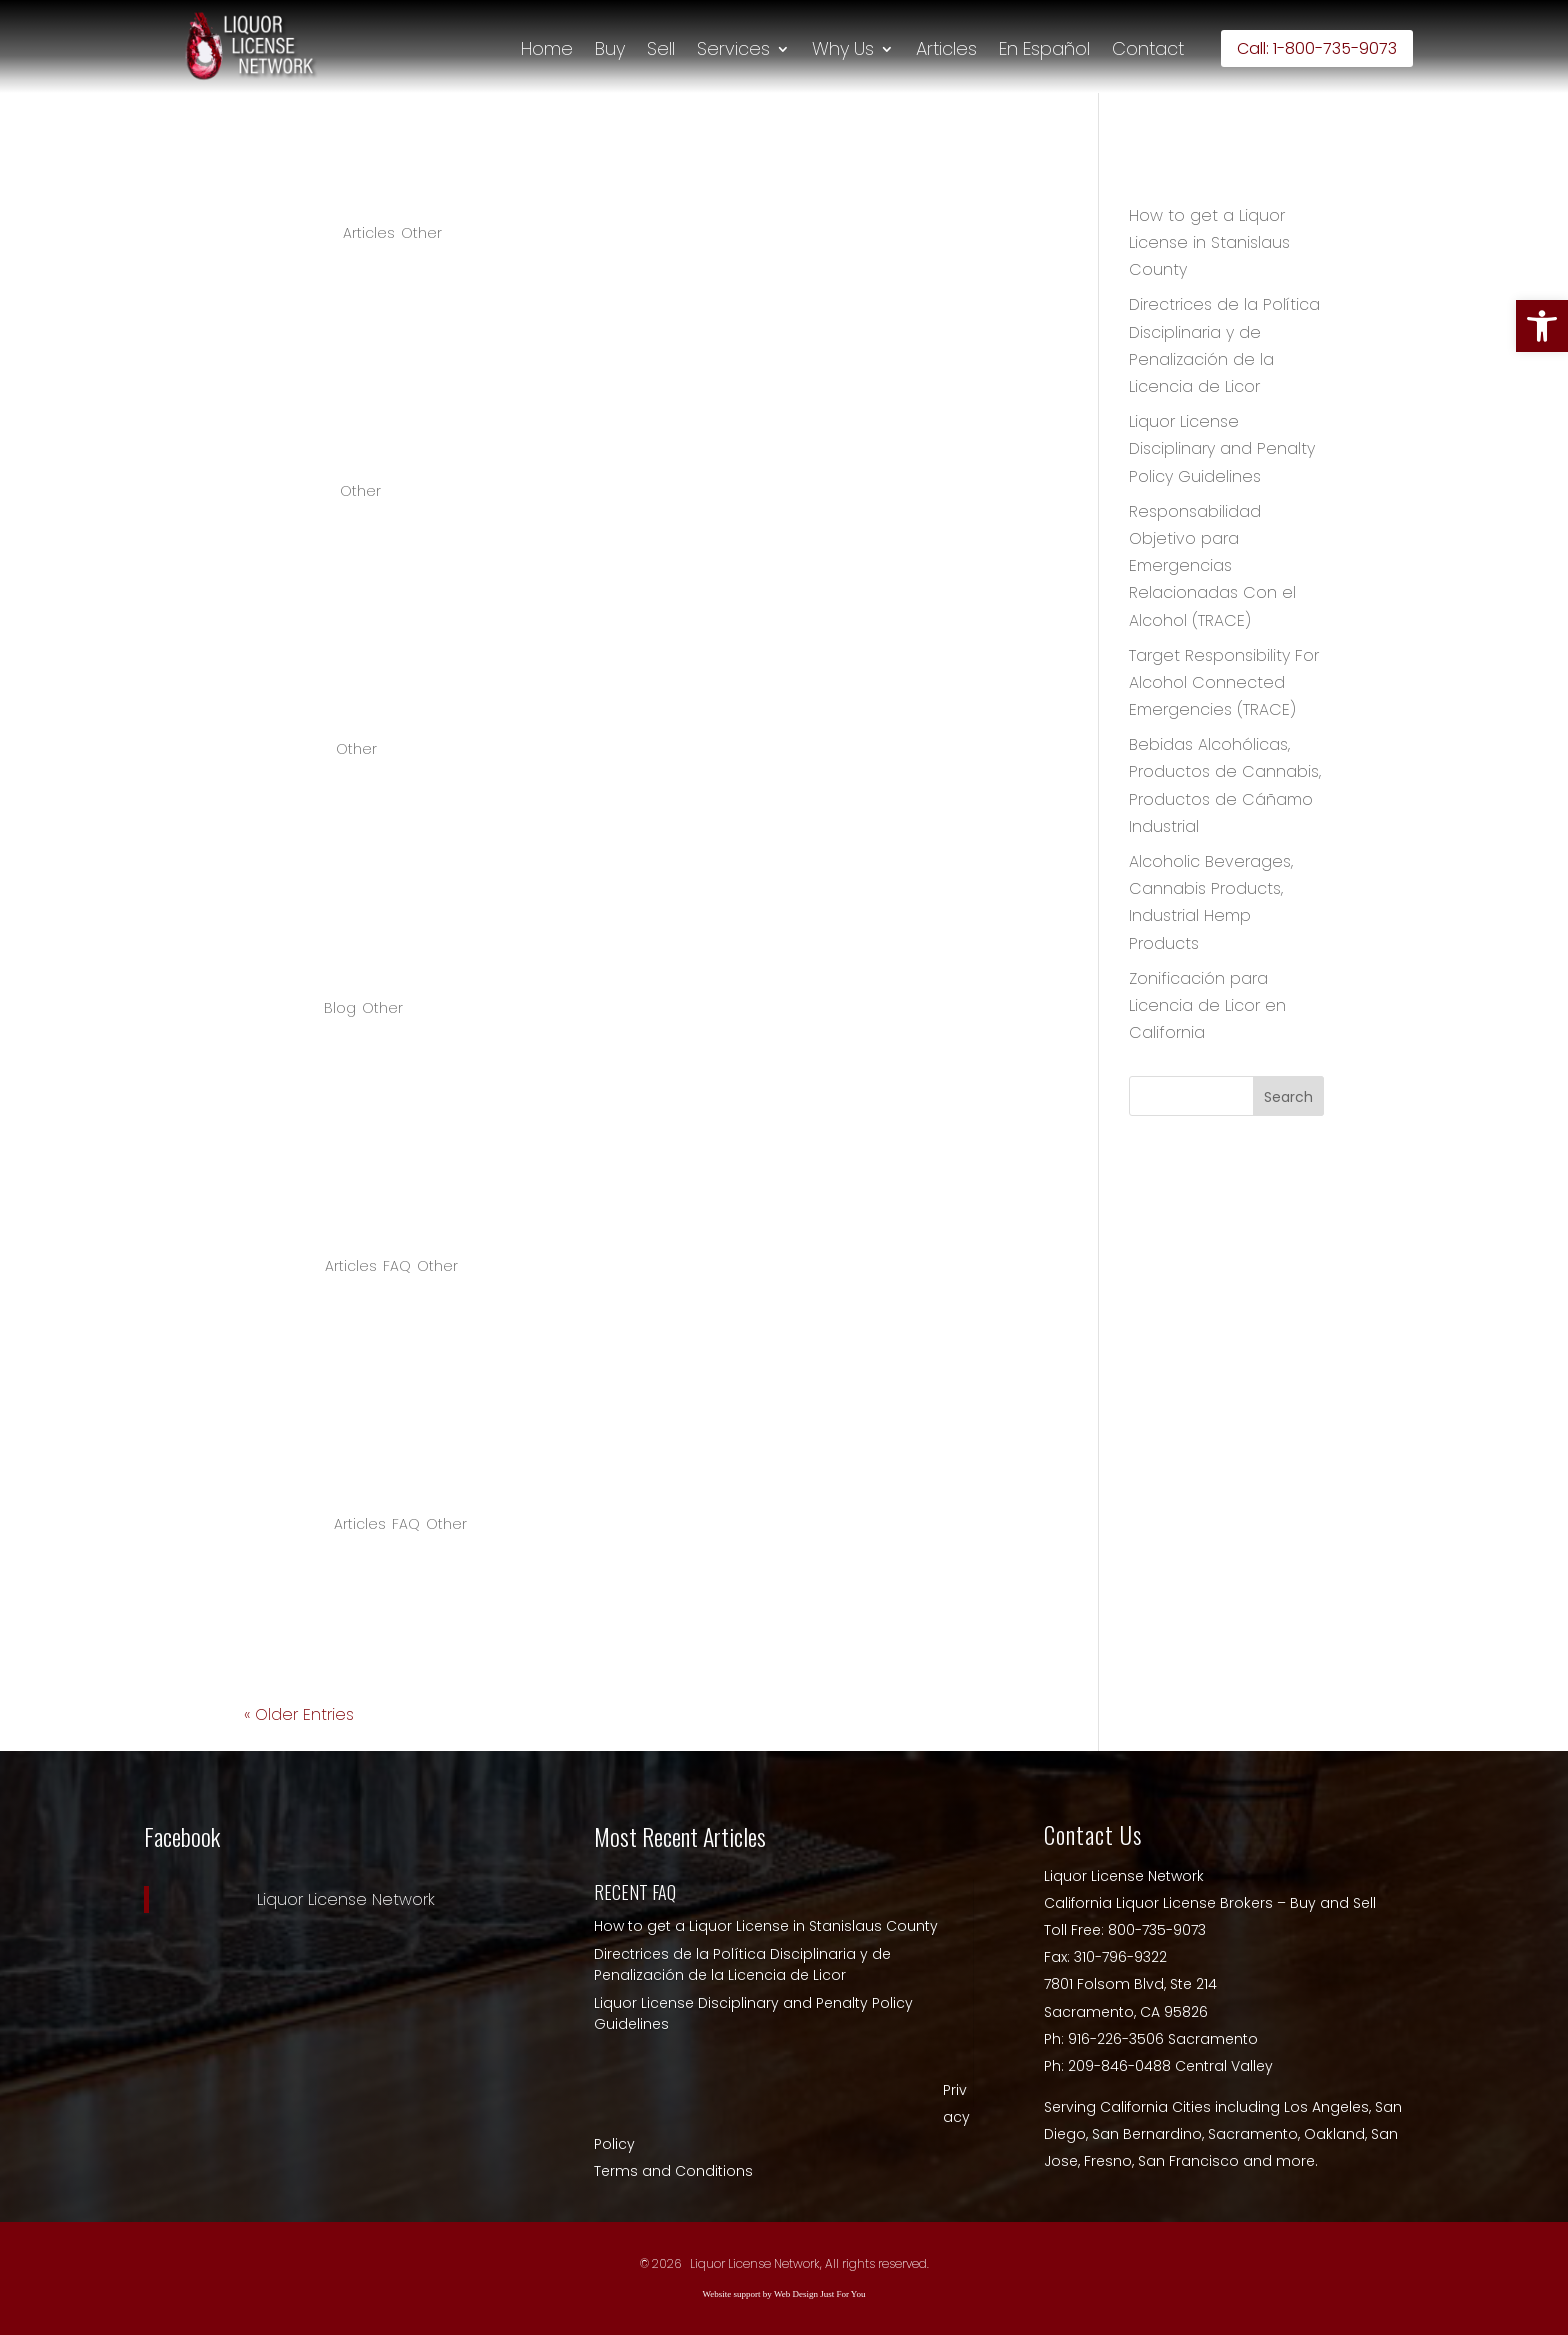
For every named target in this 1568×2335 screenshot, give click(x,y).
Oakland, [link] (1337, 2134)
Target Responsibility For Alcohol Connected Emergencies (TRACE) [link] (1224, 682)
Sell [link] (661, 49)
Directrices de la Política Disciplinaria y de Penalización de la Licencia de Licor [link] (742, 1964)
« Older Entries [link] (299, 1714)
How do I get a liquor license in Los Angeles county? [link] (592, 1472)
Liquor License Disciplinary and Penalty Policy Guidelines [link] (1222, 448)
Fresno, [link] (1111, 2161)
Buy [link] (610, 49)
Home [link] (547, 49)
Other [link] (421, 233)
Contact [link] (1148, 49)
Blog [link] (340, 1008)
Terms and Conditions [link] (673, 2171)
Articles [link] (946, 49)
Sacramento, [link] (1256, 2134)
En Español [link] (1044, 49)
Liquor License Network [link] (346, 1899)
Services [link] (733, 49)
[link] (1542, 326)
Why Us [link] (843, 49)
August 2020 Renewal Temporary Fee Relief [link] (539, 697)
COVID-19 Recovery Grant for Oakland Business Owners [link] (614, 439)
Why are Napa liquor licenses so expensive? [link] (535, 1213)
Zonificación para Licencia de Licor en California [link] (1207, 1005)
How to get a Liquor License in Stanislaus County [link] (569, 180)
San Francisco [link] (1190, 2161)
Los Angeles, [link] (1329, 2107)
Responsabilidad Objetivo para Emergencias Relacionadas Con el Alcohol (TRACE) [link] (1212, 566)
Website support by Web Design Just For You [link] (784, 2294)
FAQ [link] (397, 1266)
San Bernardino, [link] (1150, 2134)
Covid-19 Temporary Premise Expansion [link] (506, 955)
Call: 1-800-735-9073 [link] (1317, 48)
